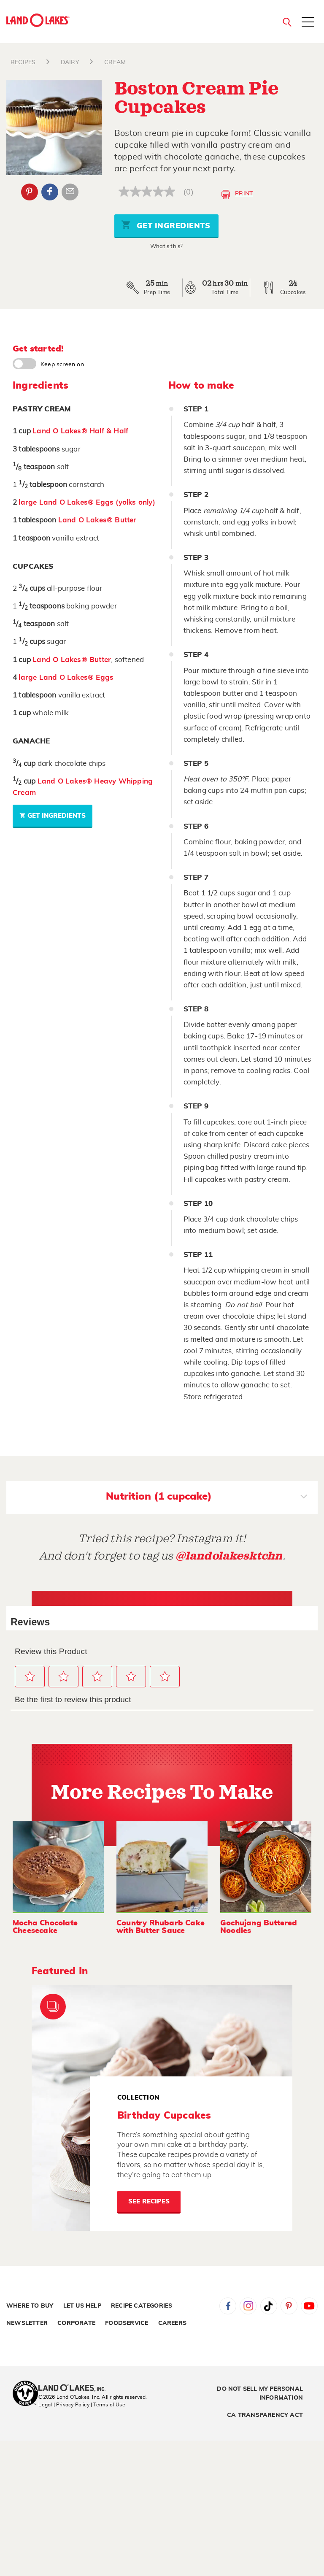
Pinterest (289, 2306)
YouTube (309, 2306)
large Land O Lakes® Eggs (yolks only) (87, 502)
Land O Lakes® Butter (97, 520)
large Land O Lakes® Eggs (66, 677)
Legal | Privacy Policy (63, 2404)
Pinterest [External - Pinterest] (29, 192)
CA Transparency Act (265, 2415)
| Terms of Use (108, 2404)
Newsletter (27, 2323)
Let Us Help (82, 2306)
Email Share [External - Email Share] (70, 192)
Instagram (248, 2306)
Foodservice (126, 2323)
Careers (172, 2323)
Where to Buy (29, 2306)
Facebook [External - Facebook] (49, 192)
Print (237, 194)
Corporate (76, 2323)
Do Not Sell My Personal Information (260, 2393)
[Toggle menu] (308, 22)
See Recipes (149, 2201)
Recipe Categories (141, 2306)
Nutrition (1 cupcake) (206, 1497)
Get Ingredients (166, 224)
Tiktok (268, 2306)
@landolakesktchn (229, 1556)
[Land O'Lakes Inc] (75, 2388)
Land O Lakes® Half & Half (80, 431)
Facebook (227, 2306)
